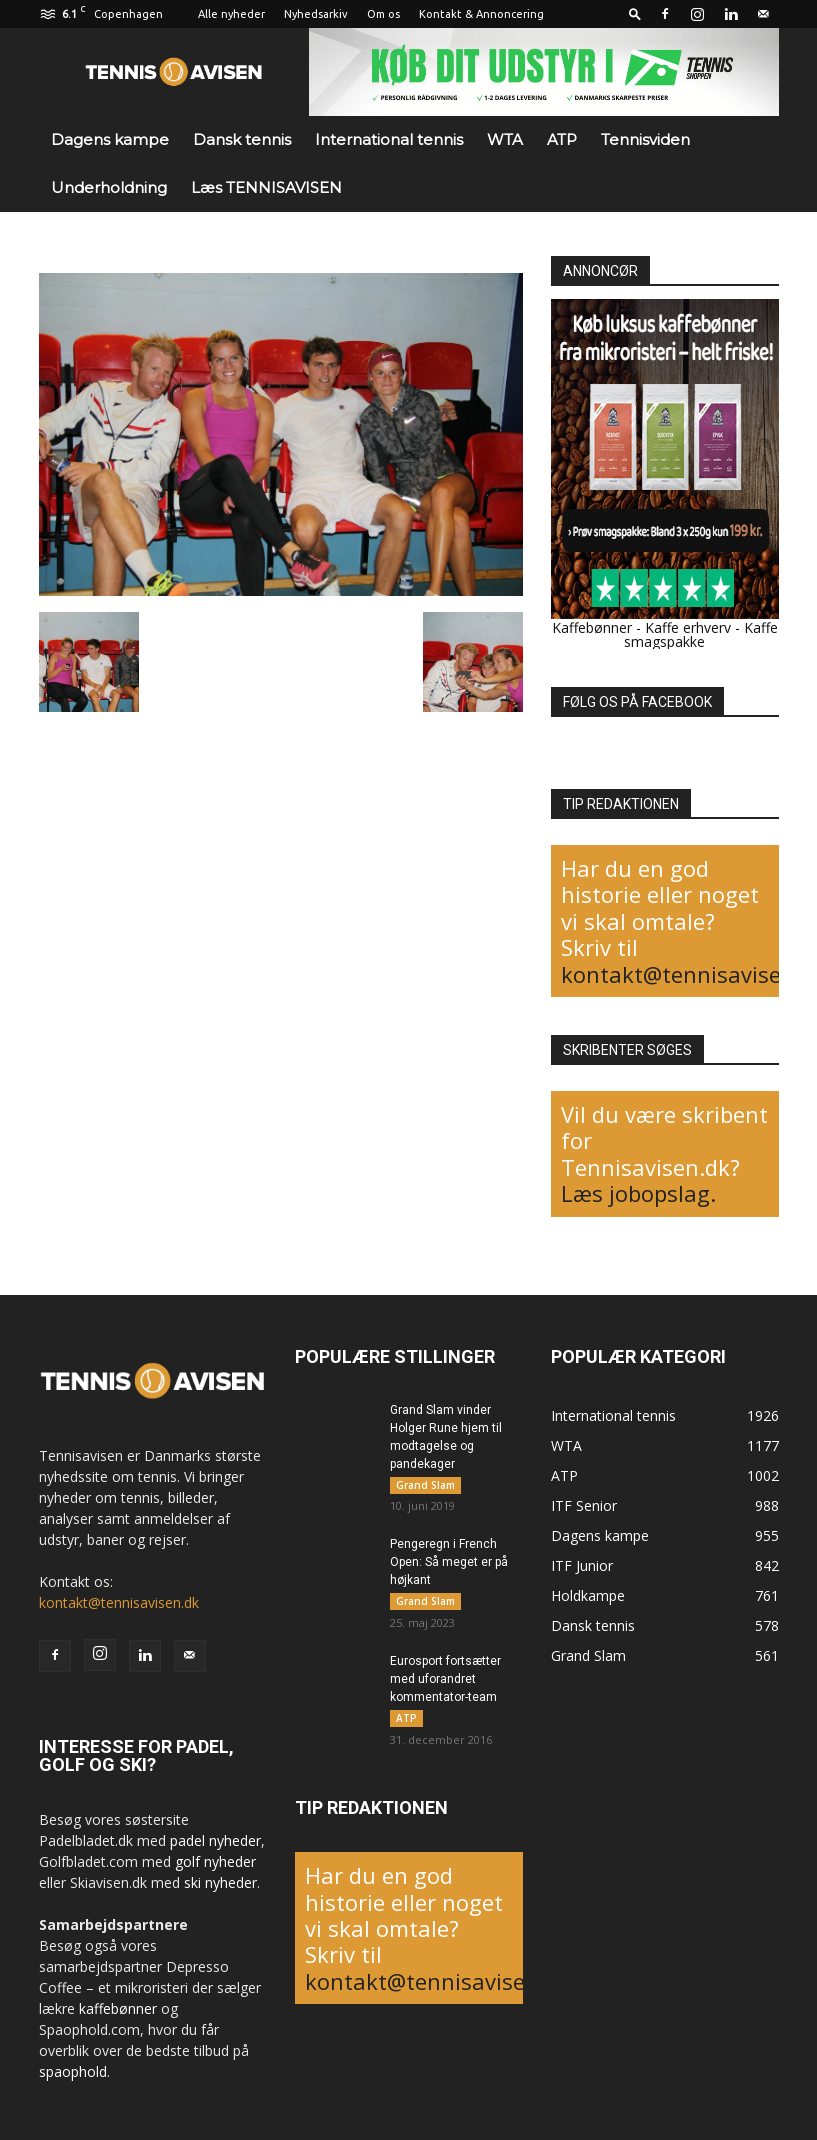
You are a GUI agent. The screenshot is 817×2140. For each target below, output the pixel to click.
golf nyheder (215, 1861)
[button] (635, 13)
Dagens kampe (110, 139)
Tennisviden (645, 139)
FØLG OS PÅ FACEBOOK (637, 702)
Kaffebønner (592, 627)
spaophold (73, 2071)
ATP (562, 139)
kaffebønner (118, 2008)
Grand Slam (425, 1485)
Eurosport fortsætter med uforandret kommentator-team (445, 1680)
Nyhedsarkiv (316, 14)
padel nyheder (215, 1840)
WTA (505, 139)
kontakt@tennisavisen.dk (119, 1602)
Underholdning (109, 187)
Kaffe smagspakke (701, 634)
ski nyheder (220, 1882)
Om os (383, 14)
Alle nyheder (231, 14)
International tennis (389, 139)
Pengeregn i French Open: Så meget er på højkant (449, 1563)
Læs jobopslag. (638, 1193)
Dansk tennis (242, 139)
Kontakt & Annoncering (481, 14)
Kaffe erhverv (688, 627)
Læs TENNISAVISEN (266, 187)
